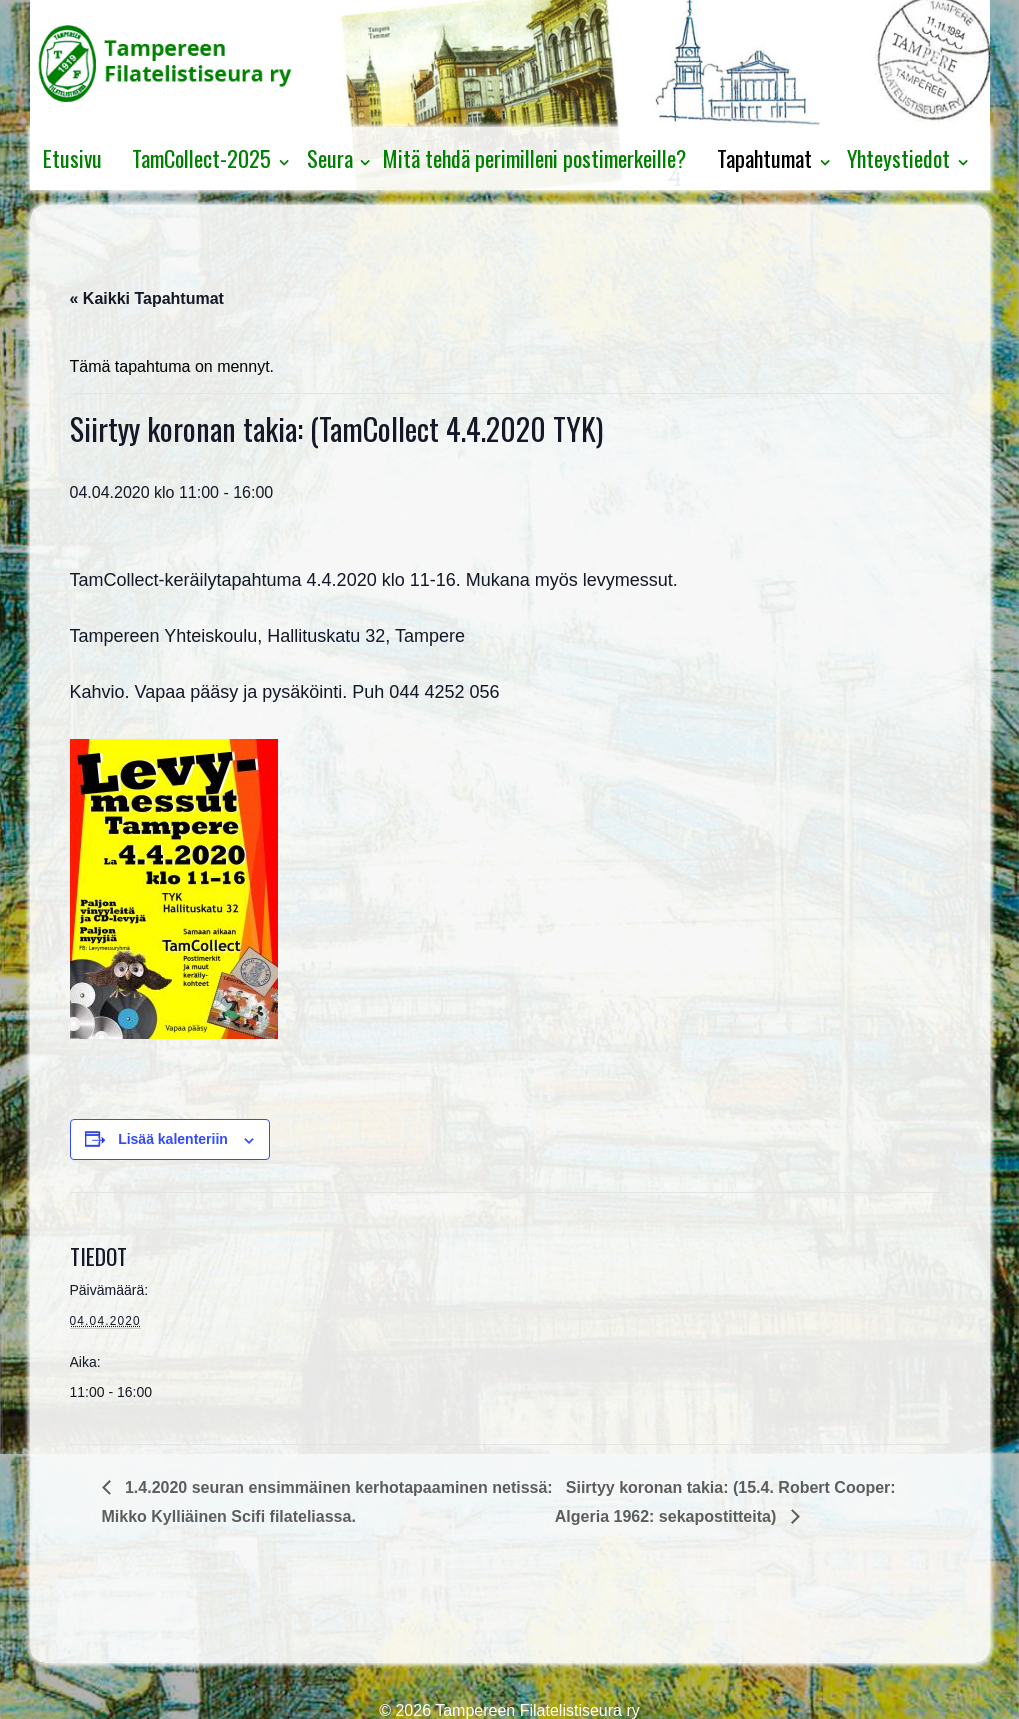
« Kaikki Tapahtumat (147, 298)
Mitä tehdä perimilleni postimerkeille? (534, 158)
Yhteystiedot (898, 158)
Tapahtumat (764, 158)
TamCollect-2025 (201, 158)
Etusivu (72, 158)
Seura (330, 158)
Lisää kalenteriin (173, 1139)
